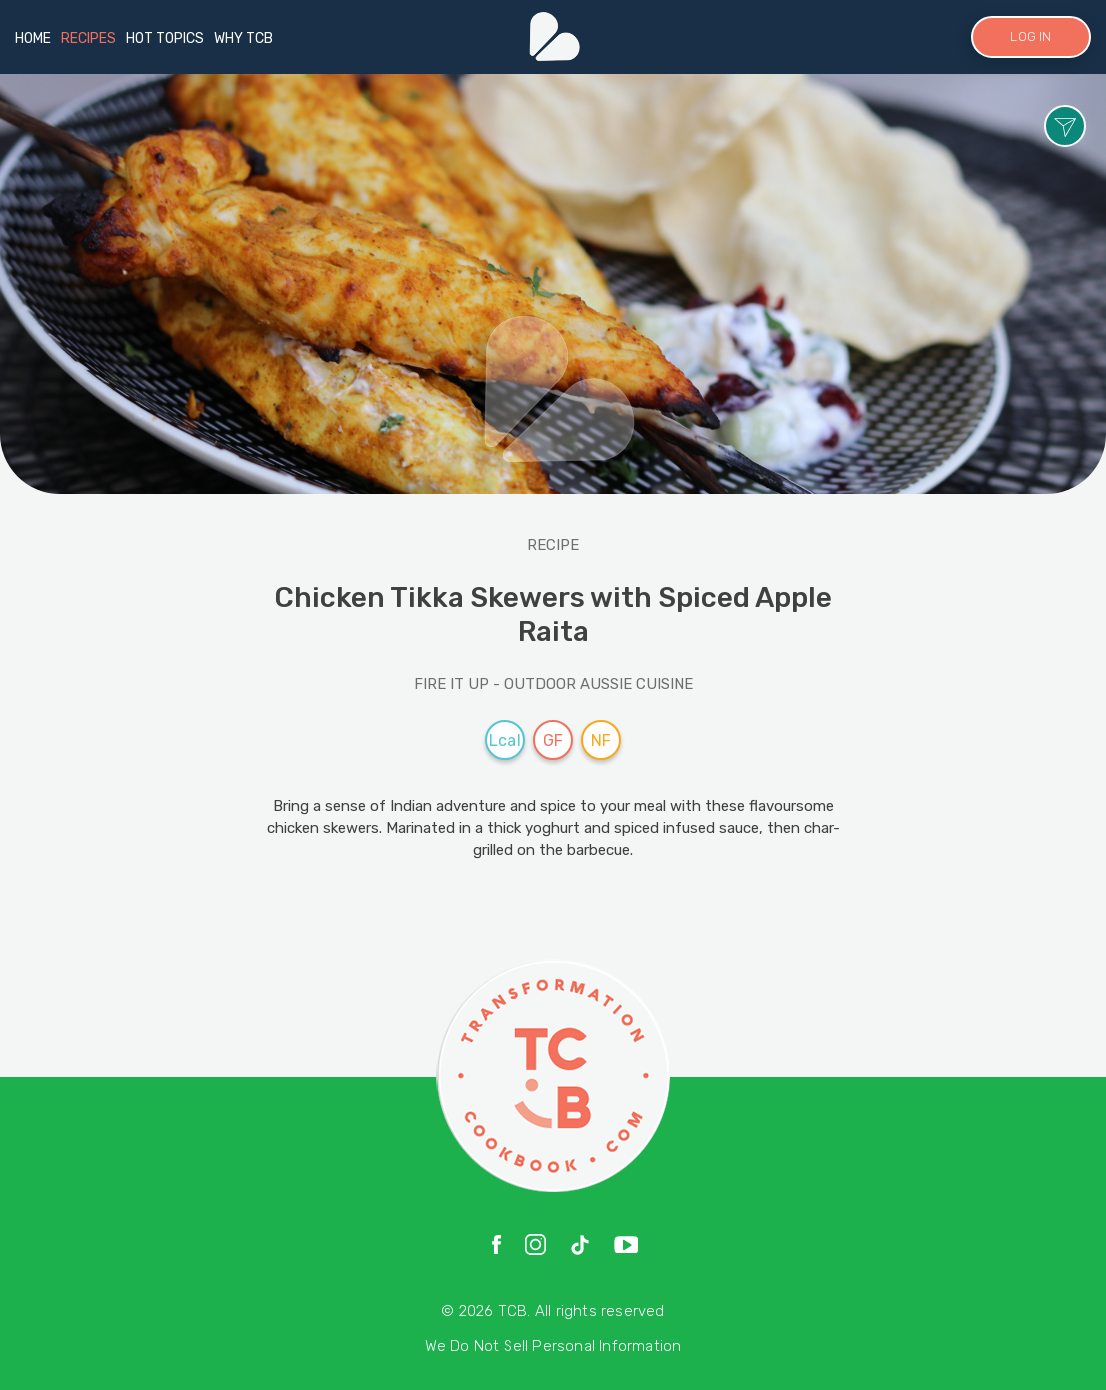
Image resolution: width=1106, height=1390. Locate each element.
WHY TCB (243, 38)
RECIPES (88, 38)
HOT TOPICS (165, 38)
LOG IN (1030, 36)
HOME (33, 38)
